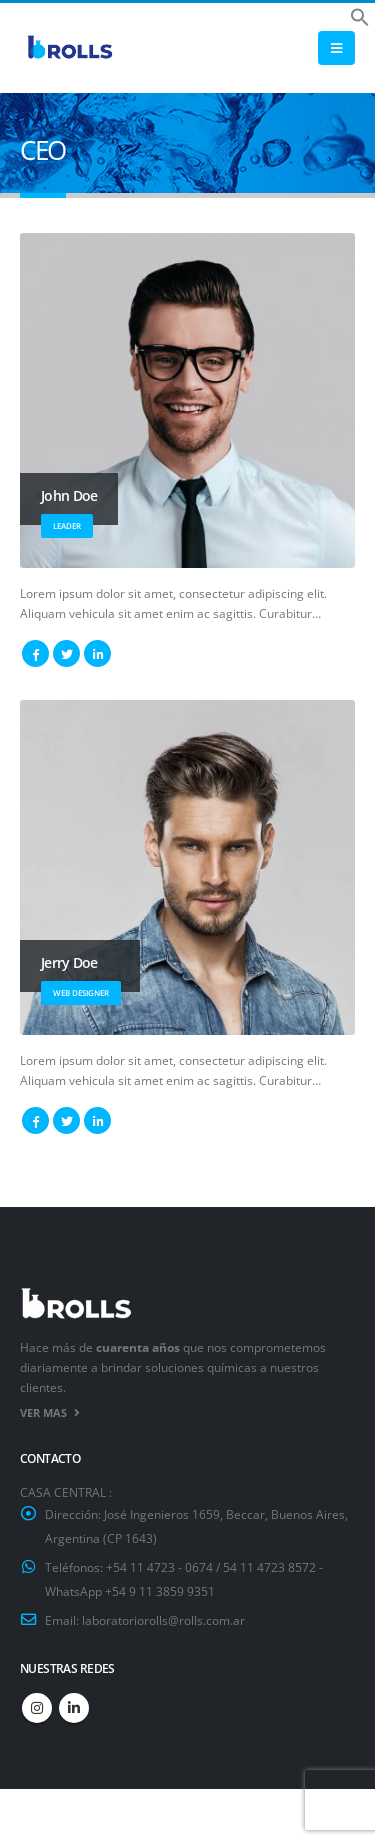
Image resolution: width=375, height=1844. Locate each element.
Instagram (37, 1708)
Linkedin (74, 1708)
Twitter (66, 653)
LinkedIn (97, 653)
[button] (360, 15)
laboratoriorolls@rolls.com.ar (163, 1620)
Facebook (35, 653)
